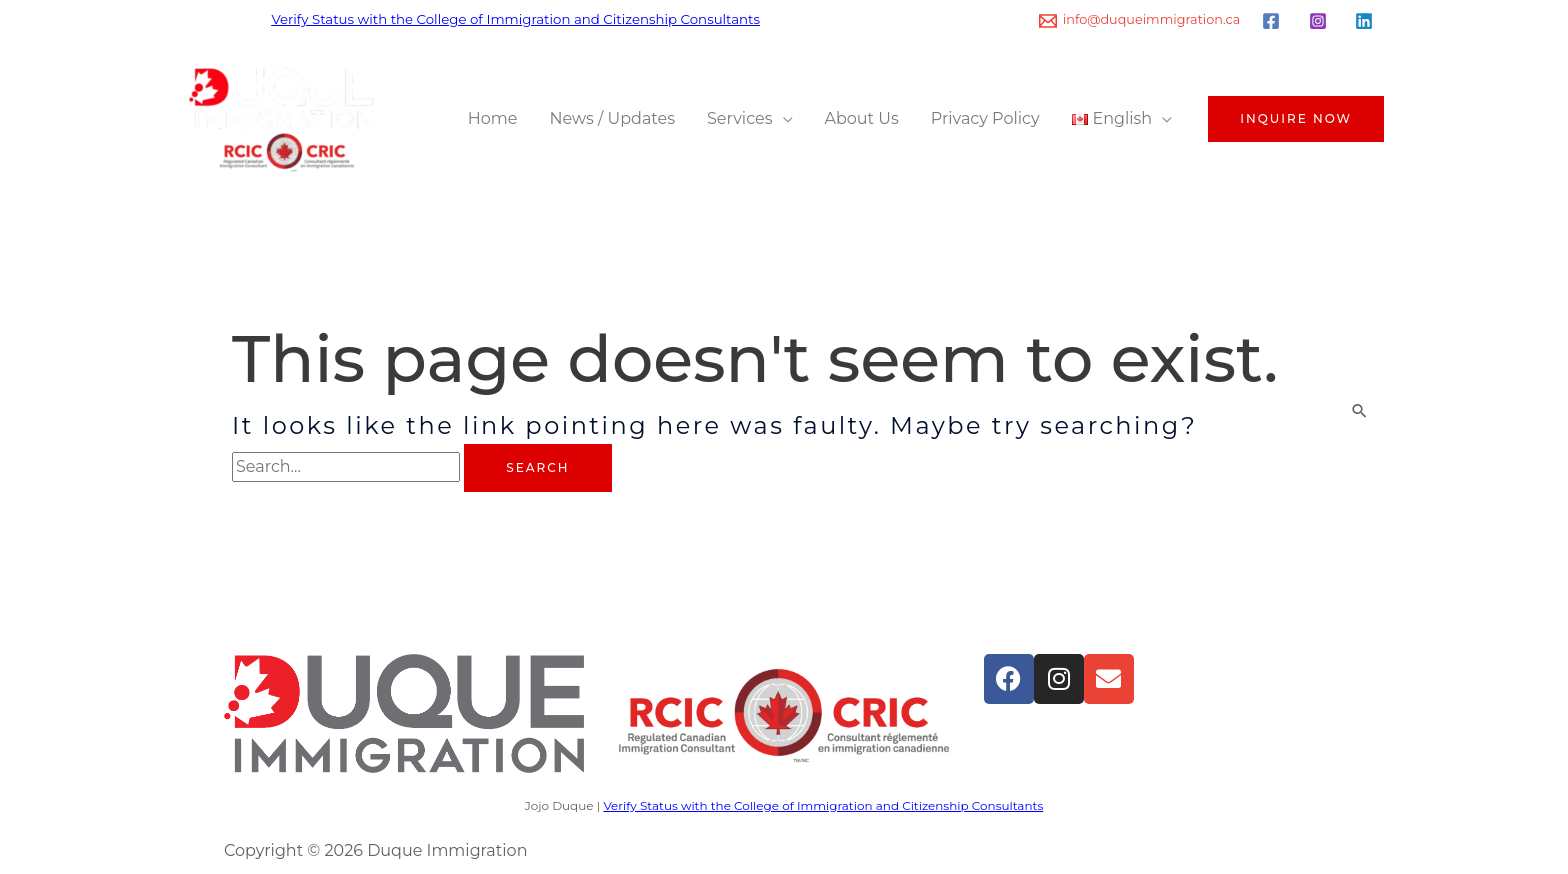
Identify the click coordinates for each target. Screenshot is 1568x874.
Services (739, 118)
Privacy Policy (985, 118)
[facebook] (1274, 21)
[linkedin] (1367, 21)
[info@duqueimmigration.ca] (1140, 21)
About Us (862, 118)
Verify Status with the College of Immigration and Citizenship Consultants (515, 19)
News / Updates (613, 118)
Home (493, 118)
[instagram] (1321, 21)
